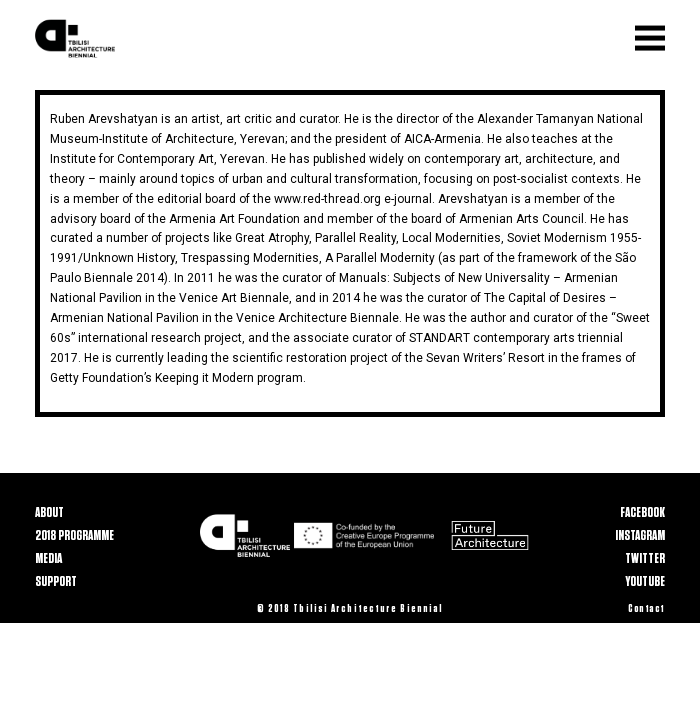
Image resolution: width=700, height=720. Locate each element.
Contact (646, 608)
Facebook (642, 512)
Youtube (645, 582)
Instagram (640, 535)
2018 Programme (74, 535)
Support (56, 582)
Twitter (645, 559)
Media (48, 559)
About (49, 512)
